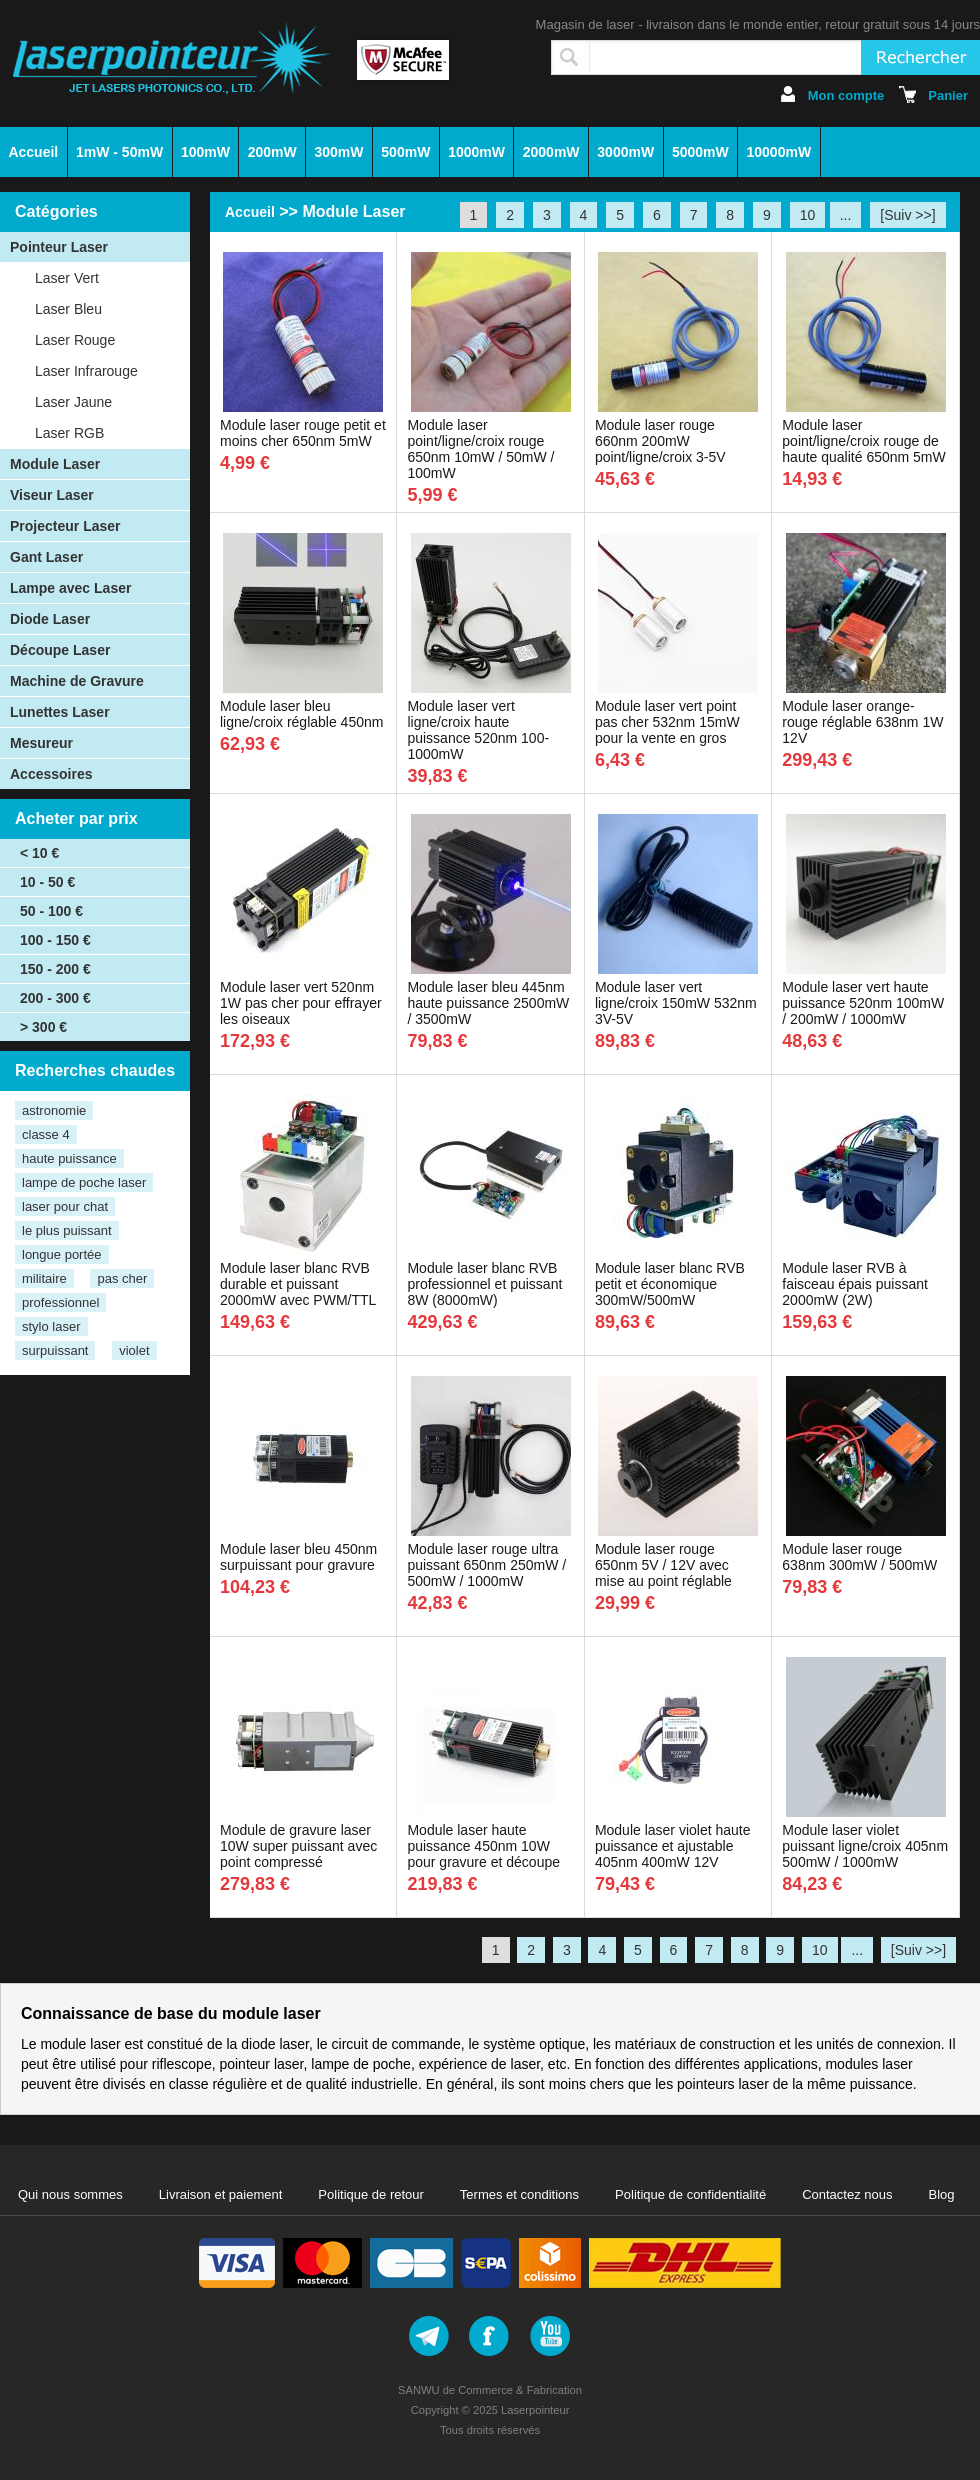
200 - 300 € (55, 998)
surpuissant (55, 1350)
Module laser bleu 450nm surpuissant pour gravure (298, 1557)
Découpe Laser (60, 650)
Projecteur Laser (65, 526)
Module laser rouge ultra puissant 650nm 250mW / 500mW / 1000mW (486, 1565)
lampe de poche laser (84, 1182)
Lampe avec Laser (70, 588)
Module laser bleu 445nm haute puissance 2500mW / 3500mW (488, 1003)
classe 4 (46, 1134)
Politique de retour (371, 2194)
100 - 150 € (55, 940)
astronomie (54, 1110)
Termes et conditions (519, 2194)
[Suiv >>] (907, 215)
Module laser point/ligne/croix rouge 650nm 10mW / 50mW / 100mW (480, 449)
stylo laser (51, 1326)
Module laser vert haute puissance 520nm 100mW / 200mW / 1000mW (863, 1003)
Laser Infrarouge (86, 371)
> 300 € (43, 1027)
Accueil (33, 152)
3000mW (625, 152)
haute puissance (69, 1158)
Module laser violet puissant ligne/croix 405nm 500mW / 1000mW (865, 1846)
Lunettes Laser (60, 712)
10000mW (779, 152)
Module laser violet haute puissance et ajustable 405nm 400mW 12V (673, 1846)
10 (808, 215)
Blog (942, 2194)
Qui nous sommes (70, 2194)
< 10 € (39, 853)
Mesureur (41, 743)
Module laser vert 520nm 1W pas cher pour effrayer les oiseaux (301, 1003)
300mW (339, 152)
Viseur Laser (52, 495)
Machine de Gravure (77, 681)
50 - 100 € (51, 911)
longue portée (62, 1254)
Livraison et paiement (221, 2194)
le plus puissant (67, 1230)
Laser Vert (67, 278)
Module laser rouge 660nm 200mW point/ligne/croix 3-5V (660, 441)
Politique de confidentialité (690, 2194)
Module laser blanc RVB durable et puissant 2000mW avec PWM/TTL (298, 1284)
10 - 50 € (47, 882)
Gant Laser (46, 557)
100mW (205, 152)
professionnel (60, 1302)
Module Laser (55, 464)
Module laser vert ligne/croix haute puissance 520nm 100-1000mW (478, 730)
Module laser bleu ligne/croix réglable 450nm (301, 714)
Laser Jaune (73, 402)
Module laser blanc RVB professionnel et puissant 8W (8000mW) (484, 1284)
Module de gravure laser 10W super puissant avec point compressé (298, 1846)
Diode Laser (50, 619)
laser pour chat (65, 1206)
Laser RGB (69, 433)
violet (134, 1350)
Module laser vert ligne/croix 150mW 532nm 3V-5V (676, 1003)
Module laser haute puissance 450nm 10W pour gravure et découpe (483, 1846)
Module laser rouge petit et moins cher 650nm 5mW (303, 433)
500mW (405, 152)
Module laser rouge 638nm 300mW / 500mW (859, 1557)
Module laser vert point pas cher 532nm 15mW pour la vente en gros (667, 722)
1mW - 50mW (119, 152)
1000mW (476, 152)
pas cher (122, 1278)
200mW (272, 152)
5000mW (700, 152)
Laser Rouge (75, 340)
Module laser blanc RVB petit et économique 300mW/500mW (670, 1284)
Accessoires (51, 774)
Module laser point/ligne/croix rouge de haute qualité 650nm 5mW (863, 441)
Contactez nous (847, 2194)
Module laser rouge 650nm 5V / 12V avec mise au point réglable (663, 1565)
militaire (44, 1278)
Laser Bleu (68, 309)
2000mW (551, 152)
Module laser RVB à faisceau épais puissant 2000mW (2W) (855, 1284)
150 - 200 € (55, 969)
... (846, 215)
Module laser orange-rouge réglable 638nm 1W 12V (862, 722)
